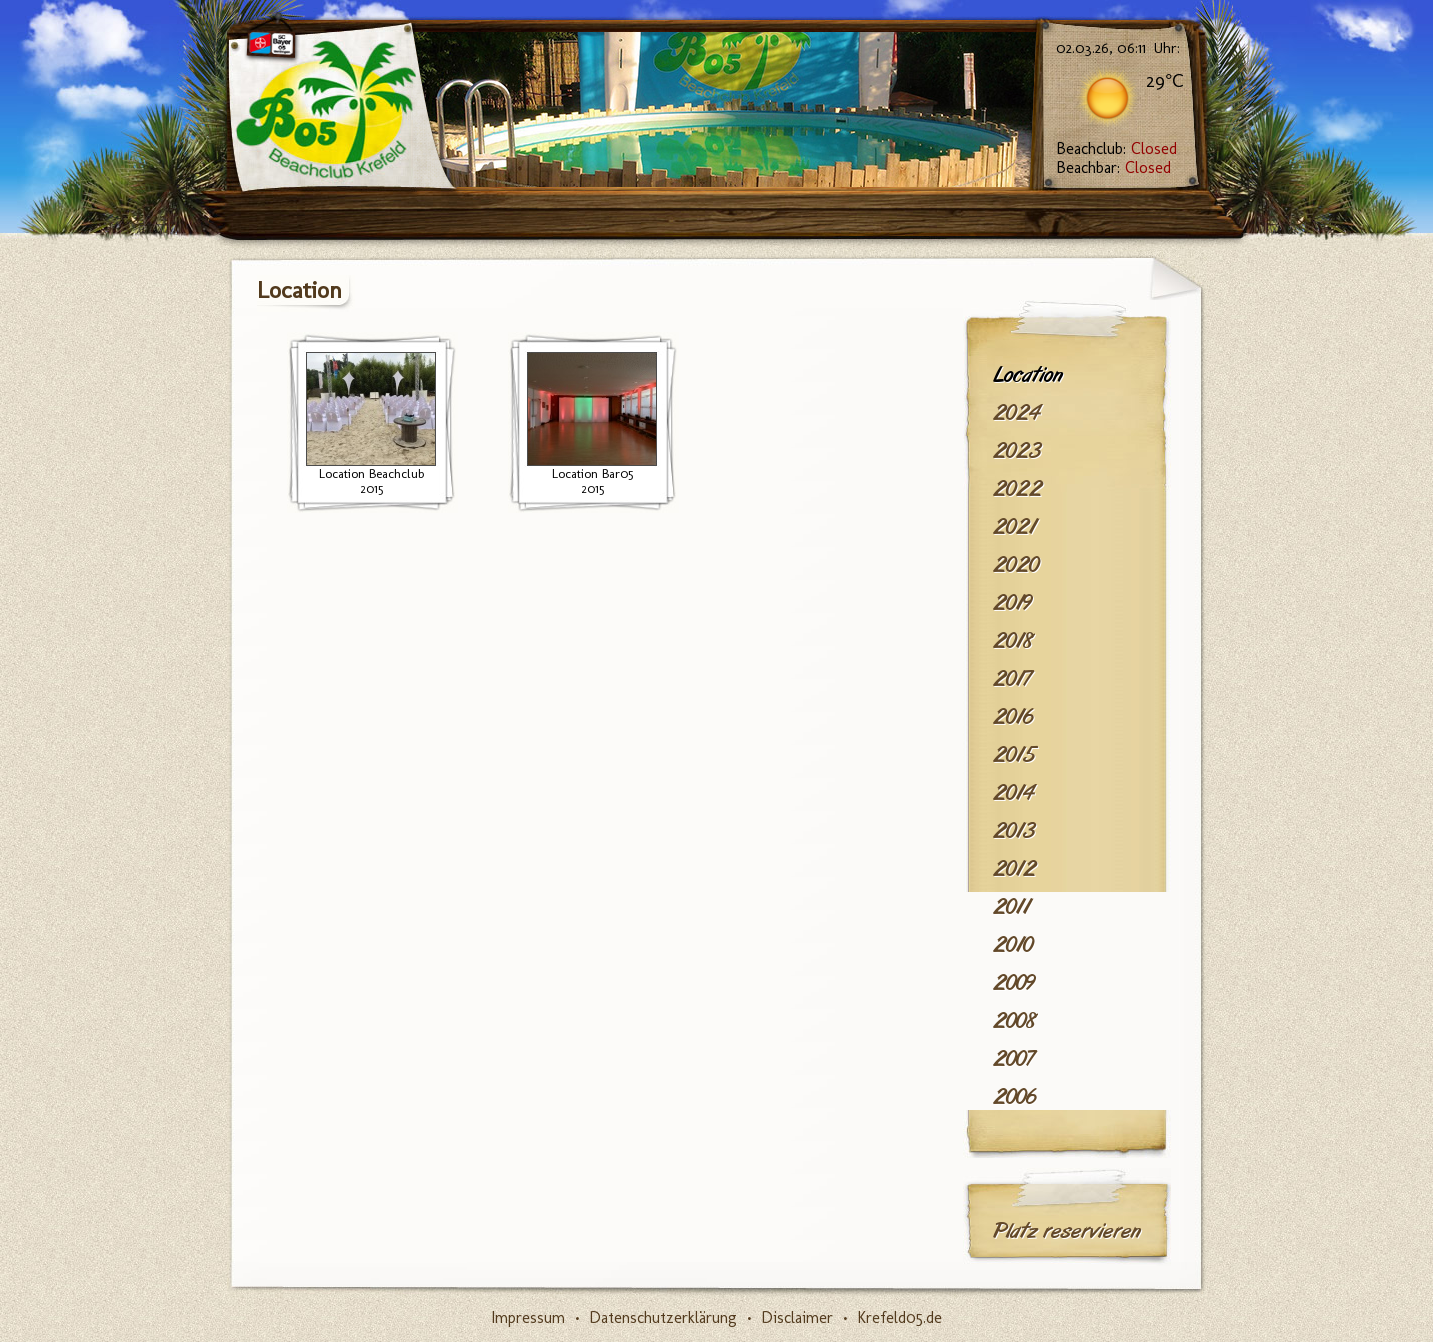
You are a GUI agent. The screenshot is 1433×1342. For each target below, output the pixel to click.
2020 (1016, 565)
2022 (1017, 489)
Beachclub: (1116, 148)
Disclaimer (797, 1317)
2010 (1013, 945)
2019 (1012, 603)
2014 (1013, 793)
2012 (1014, 869)
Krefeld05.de (899, 1317)
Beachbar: (1113, 167)
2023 (1017, 451)
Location (1028, 375)
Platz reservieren (1067, 1231)
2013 (1014, 831)
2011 (1011, 907)
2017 (1012, 679)
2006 (1014, 1097)
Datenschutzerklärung (663, 1317)
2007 (1013, 1059)
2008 (1015, 1021)
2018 (1013, 641)
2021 (1014, 527)
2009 (1014, 983)
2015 (1014, 755)
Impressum (528, 1317)
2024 (1016, 413)
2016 (1013, 717)
